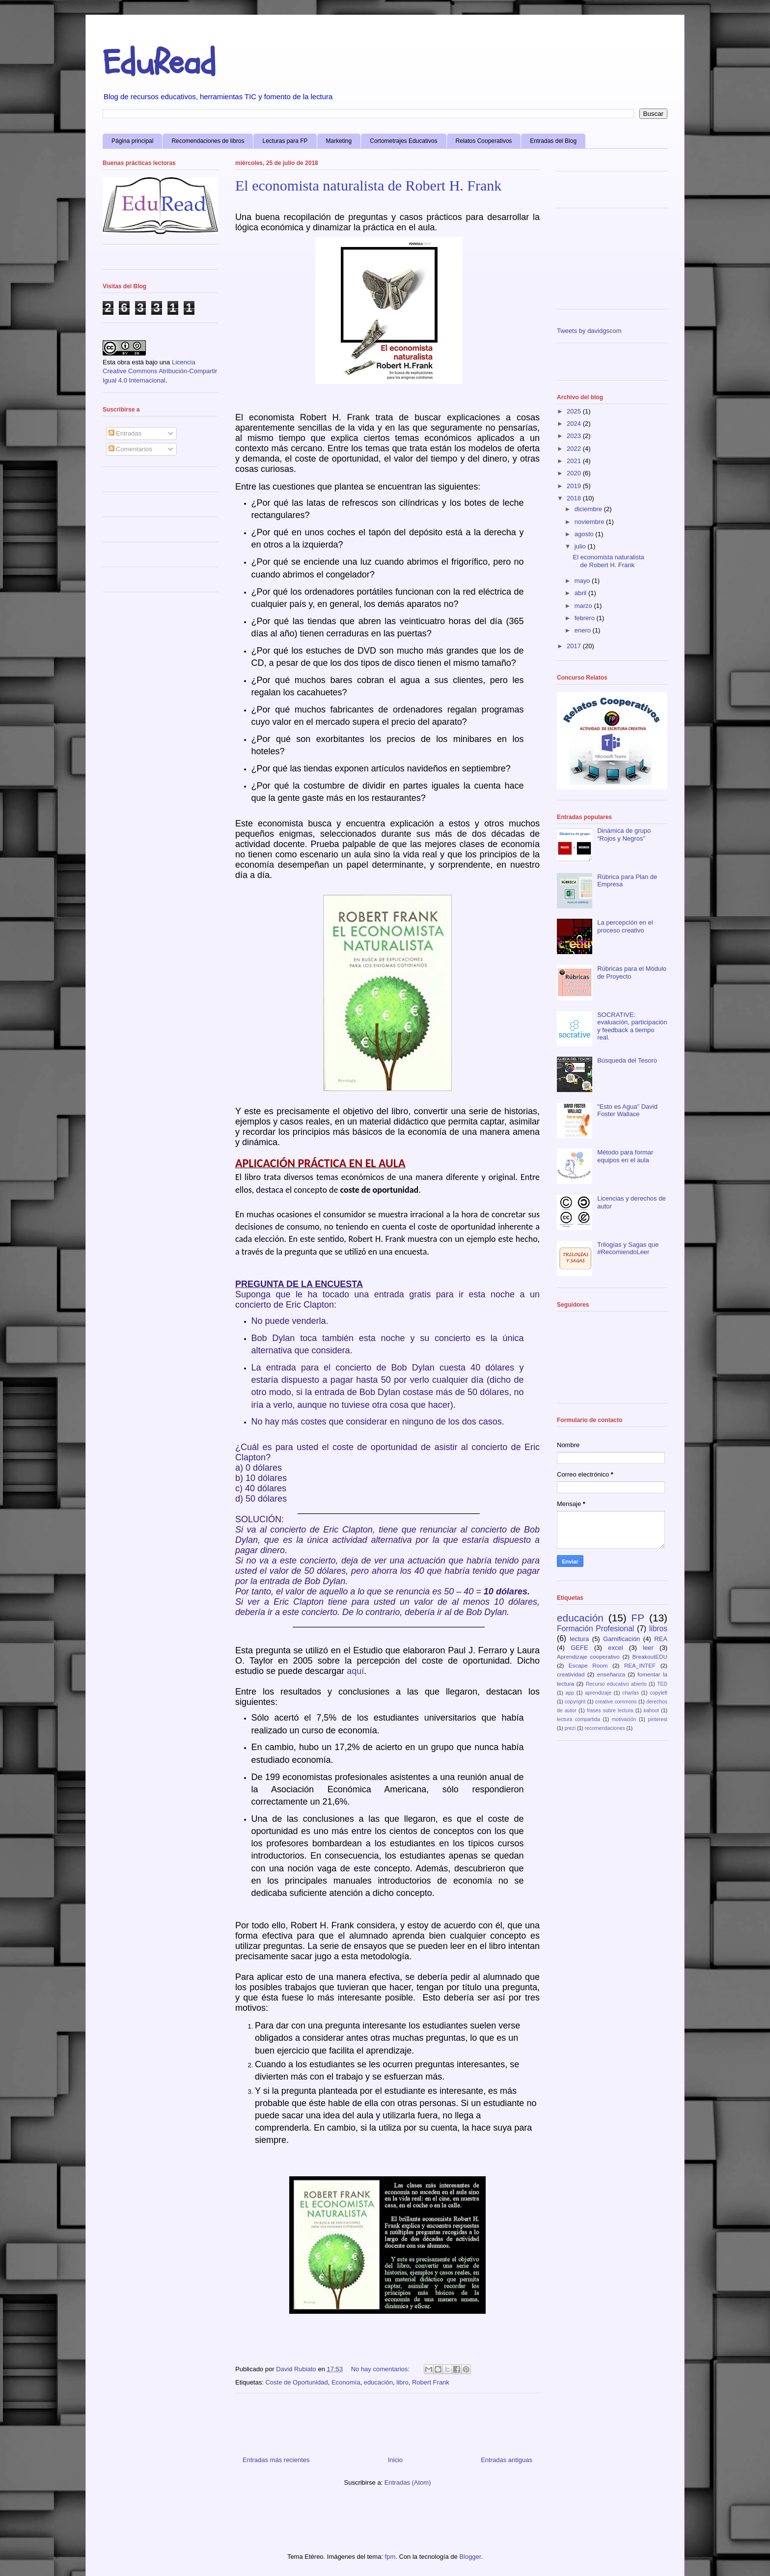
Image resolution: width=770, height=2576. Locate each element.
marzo (584, 605)
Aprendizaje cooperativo (588, 1656)
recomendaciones (605, 1728)
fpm (390, 2556)
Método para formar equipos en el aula (625, 1156)
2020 (575, 473)
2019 (575, 486)
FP (638, 1617)
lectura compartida (578, 1719)
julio (581, 546)
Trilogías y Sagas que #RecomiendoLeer (628, 1248)
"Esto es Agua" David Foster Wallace (627, 1110)
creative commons (616, 1701)
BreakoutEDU (649, 1656)
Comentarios (130, 449)
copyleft (658, 1693)
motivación (624, 1719)
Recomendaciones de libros (207, 140)
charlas (630, 1693)
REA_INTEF (640, 1665)
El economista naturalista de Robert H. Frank (368, 185)
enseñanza (611, 1674)
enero (584, 630)
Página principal (132, 140)
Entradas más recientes (276, 2460)
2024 (575, 423)
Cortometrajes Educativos (403, 140)
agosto (585, 534)
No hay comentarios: (381, 2369)
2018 (575, 498)
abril (581, 593)
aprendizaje (598, 1693)
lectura (579, 1639)
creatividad (571, 1674)
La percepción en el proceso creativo (625, 926)
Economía (345, 2382)
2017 (575, 646)
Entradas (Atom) (408, 2482)
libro (402, 2382)
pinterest (657, 1719)
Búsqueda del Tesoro (627, 1060)
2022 (575, 448)
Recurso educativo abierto (616, 1684)
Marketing (339, 140)
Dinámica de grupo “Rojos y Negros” (624, 834)
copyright (575, 1701)
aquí (355, 1671)
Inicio (395, 2460)
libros (658, 1628)
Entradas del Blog (553, 140)
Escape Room (588, 1665)
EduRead (159, 62)
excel (615, 1647)
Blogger (470, 2556)
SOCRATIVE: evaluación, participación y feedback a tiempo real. (632, 1026)
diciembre (589, 509)
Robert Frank (430, 2382)
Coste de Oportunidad (296, 2382)
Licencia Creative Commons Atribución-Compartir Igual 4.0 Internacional (160, 371)
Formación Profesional (595, 1628)
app (570, 1693)
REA (660, 1639)
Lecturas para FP (284, 140)
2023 (575, 435)
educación (378, 2382)
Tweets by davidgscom (589, 330)
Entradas (125, 433)
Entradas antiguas (506, 2460)
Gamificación (621, 1639)
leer (648, 1647)
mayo (583, 580)
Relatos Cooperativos (484, 140)
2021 (575, 461)
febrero (586, 618)
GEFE (579, 1647)
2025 (575, 411)
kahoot (651, 1710)
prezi (570, 1728)
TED (662, 1684)
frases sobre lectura (610, 1710)
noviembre (590, 521)
